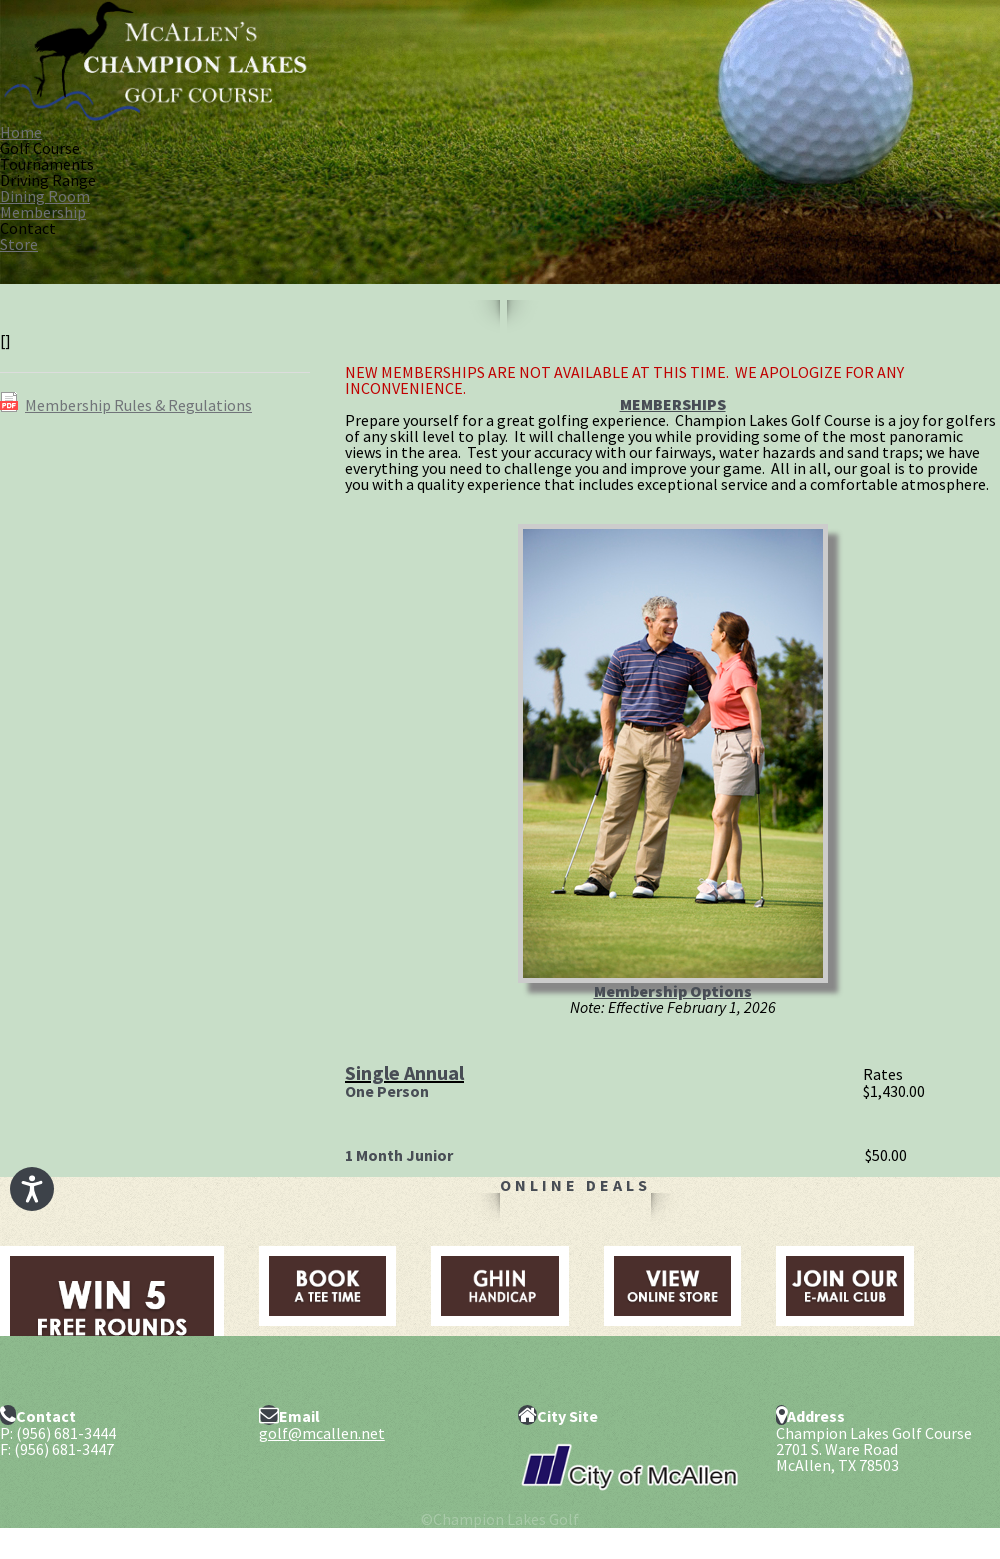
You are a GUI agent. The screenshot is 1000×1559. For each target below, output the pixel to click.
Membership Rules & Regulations (138, 405)
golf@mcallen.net (322, 1433)
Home (21, 132)
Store (19, 244)
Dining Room (45, 196)
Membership (43, 212)
